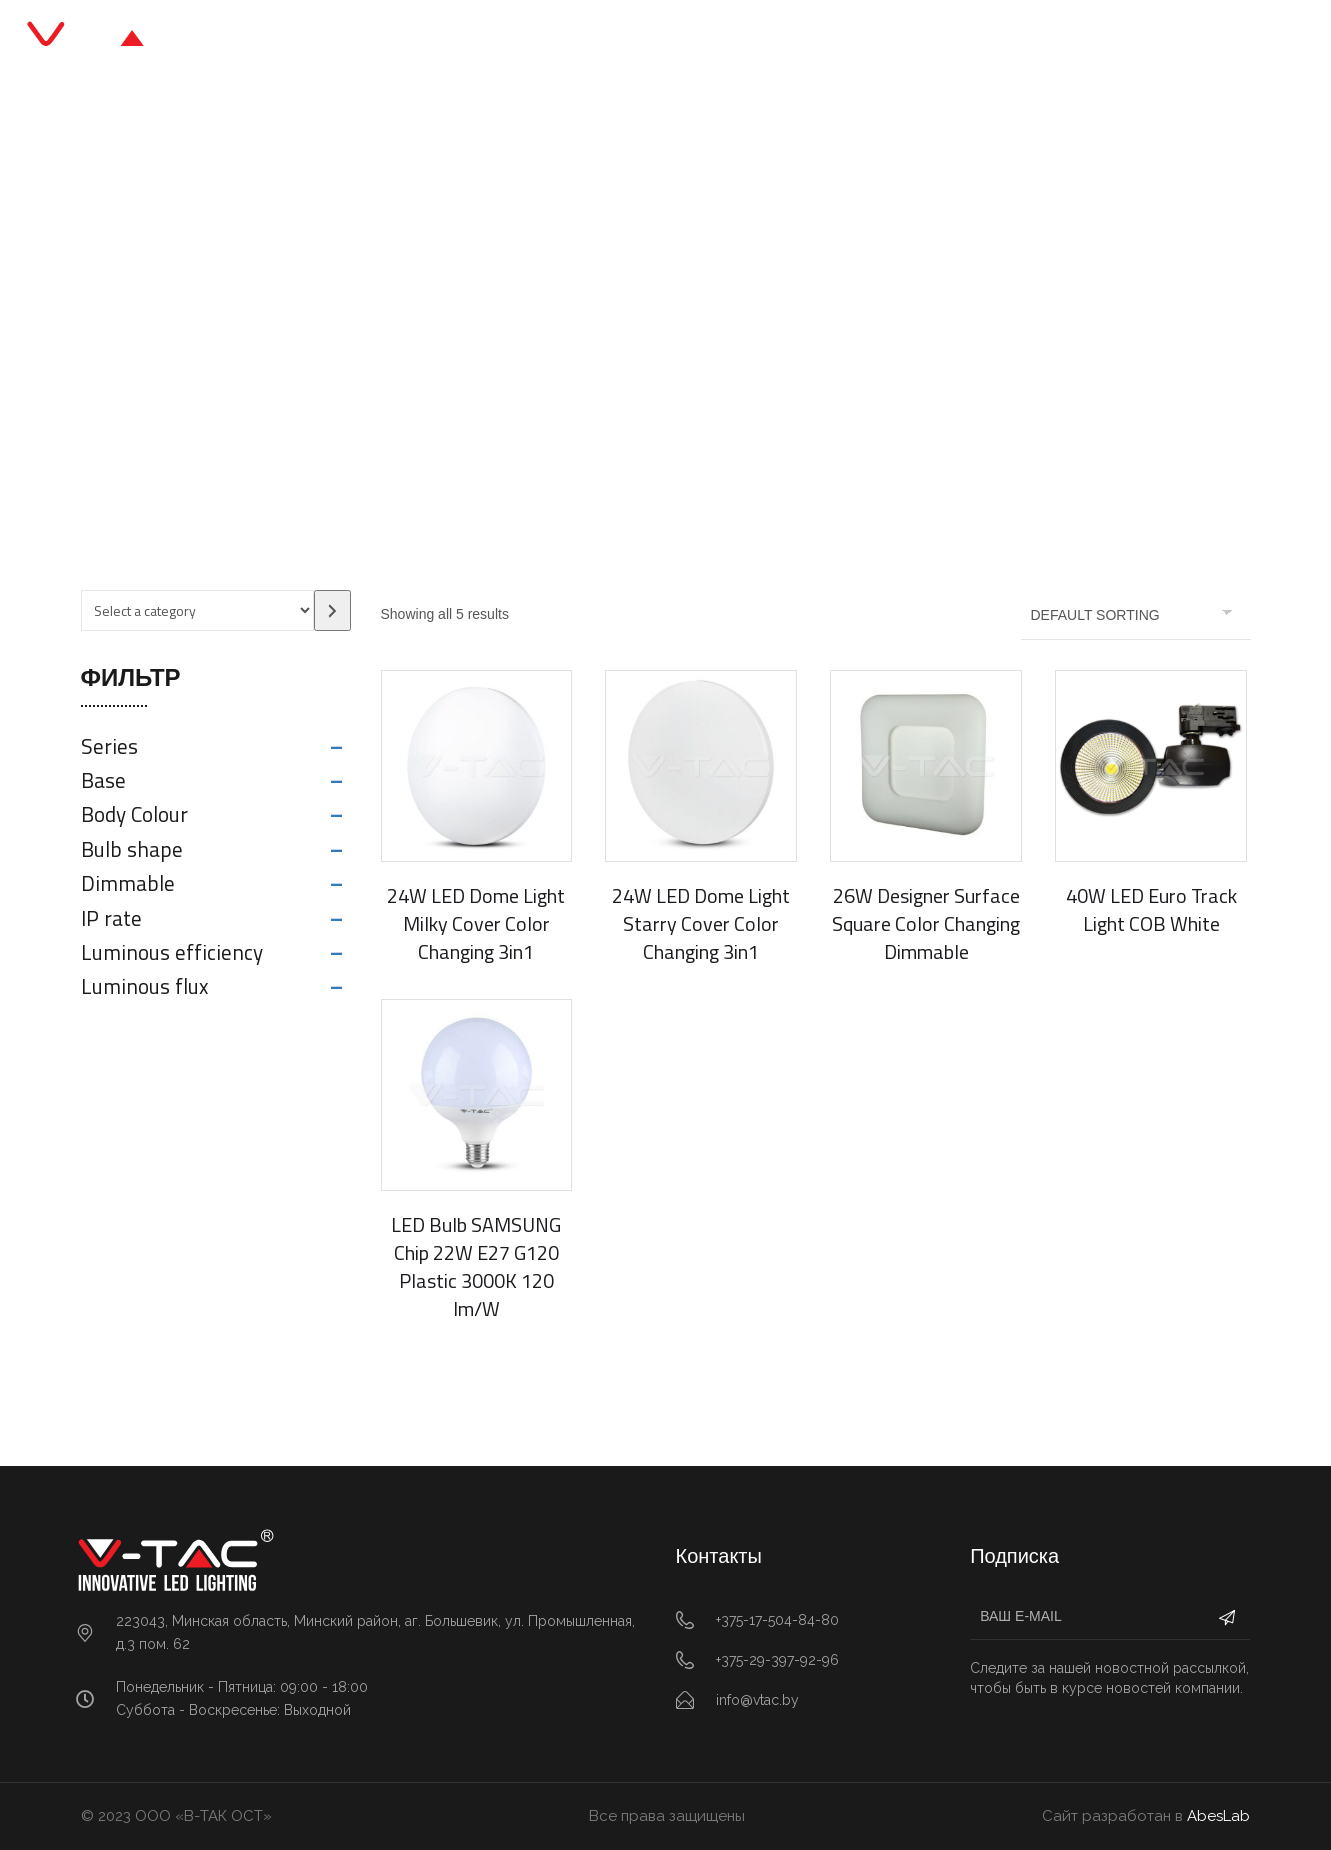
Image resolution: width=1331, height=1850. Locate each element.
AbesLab (1218, 1816)
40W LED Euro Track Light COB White (1151, 909)
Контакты (893, 39)
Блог (713, 39)
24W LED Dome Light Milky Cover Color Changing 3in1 (476, 923)
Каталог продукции (580, 39)
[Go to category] (332, 610)
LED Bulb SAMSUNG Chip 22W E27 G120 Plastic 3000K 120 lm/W (476, 1266)
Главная (431, 39)
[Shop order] (1136, 615)
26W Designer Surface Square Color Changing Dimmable (926, 923)
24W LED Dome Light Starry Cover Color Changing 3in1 (701, 923)
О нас (793, 39)
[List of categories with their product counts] (197, 610)
